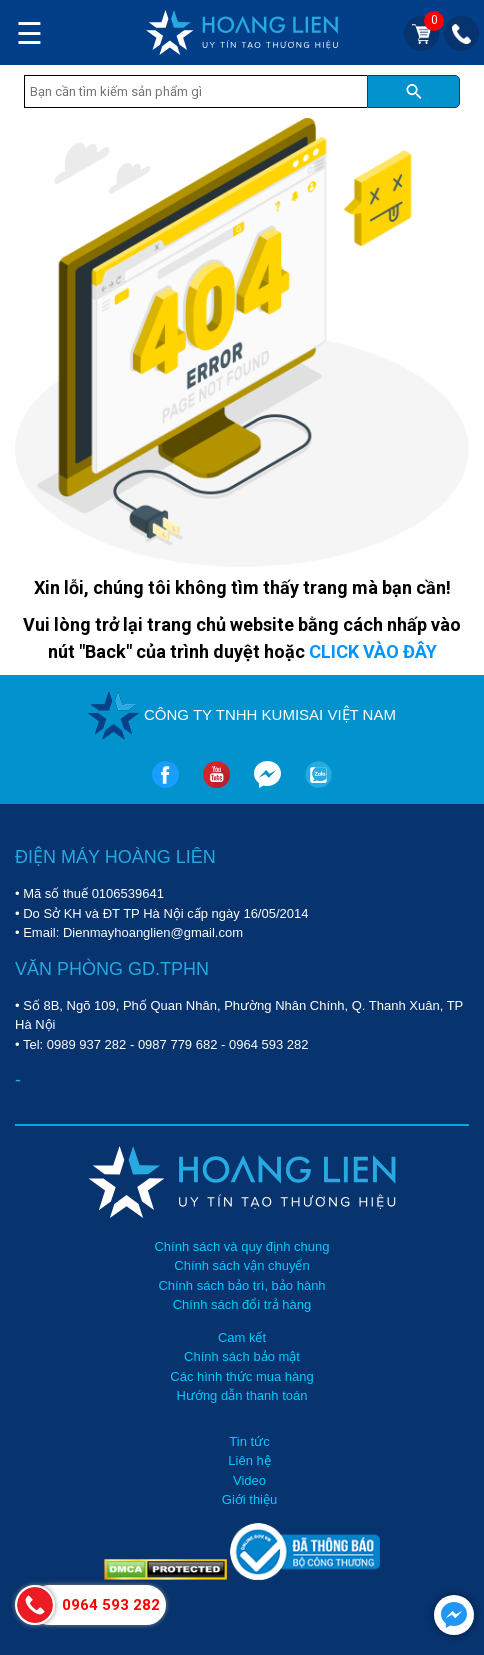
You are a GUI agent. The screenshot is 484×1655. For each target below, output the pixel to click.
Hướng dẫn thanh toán (242, 1395)
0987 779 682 (178, 1044)
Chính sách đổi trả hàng (242, 1304)
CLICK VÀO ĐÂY (373, 651)
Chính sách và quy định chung (241, 1246)
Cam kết (242, 1337)
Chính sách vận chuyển (241, 1265)
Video (249, 1480)
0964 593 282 (269, 1044)
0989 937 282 (87, 1044)
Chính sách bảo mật (242, 1356)
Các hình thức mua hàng (241, 1376)
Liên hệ (249, 1460)
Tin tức (249, 1441)
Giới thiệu (249, 1499)
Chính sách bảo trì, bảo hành (241, 1285)
